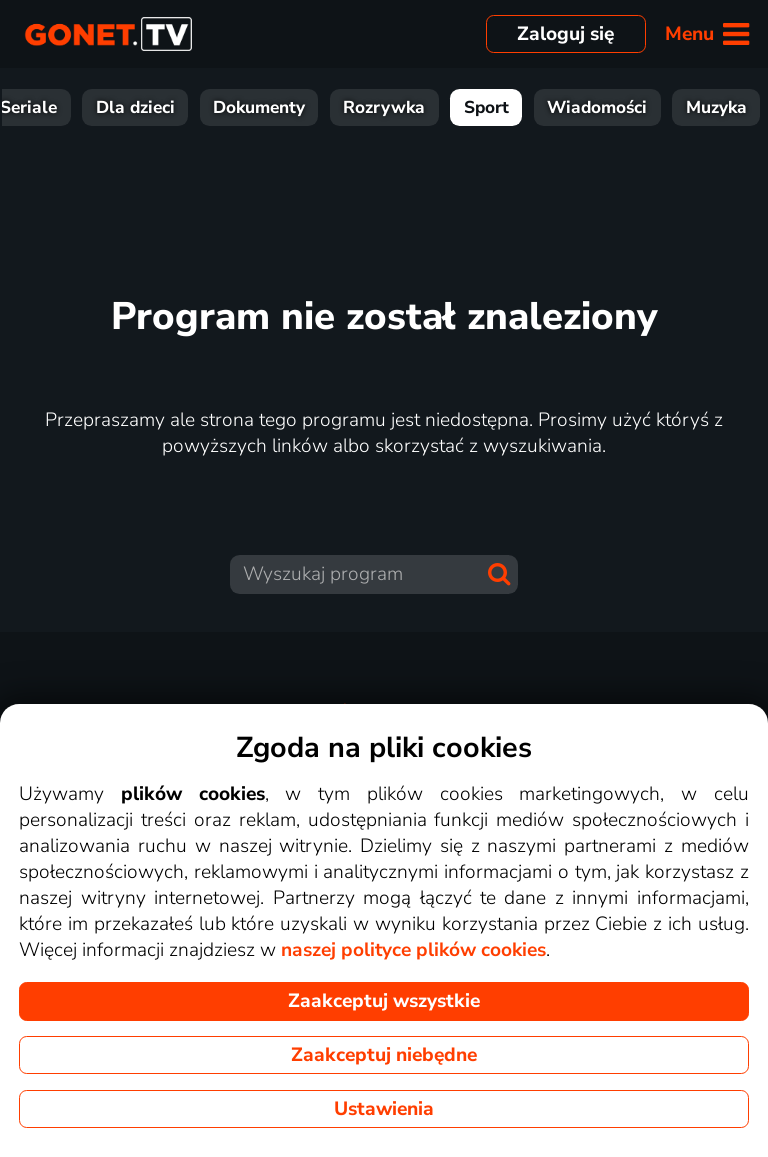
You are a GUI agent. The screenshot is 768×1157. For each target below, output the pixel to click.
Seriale (163, 107)
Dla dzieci (270, 107)
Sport (621, 107)
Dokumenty (394, 107)
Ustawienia (384, 1109)
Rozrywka (519, 107)
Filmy (74, 107)
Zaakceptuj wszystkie (384, 1001)
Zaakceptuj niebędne (384, 1055)
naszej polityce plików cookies (413, 950)
